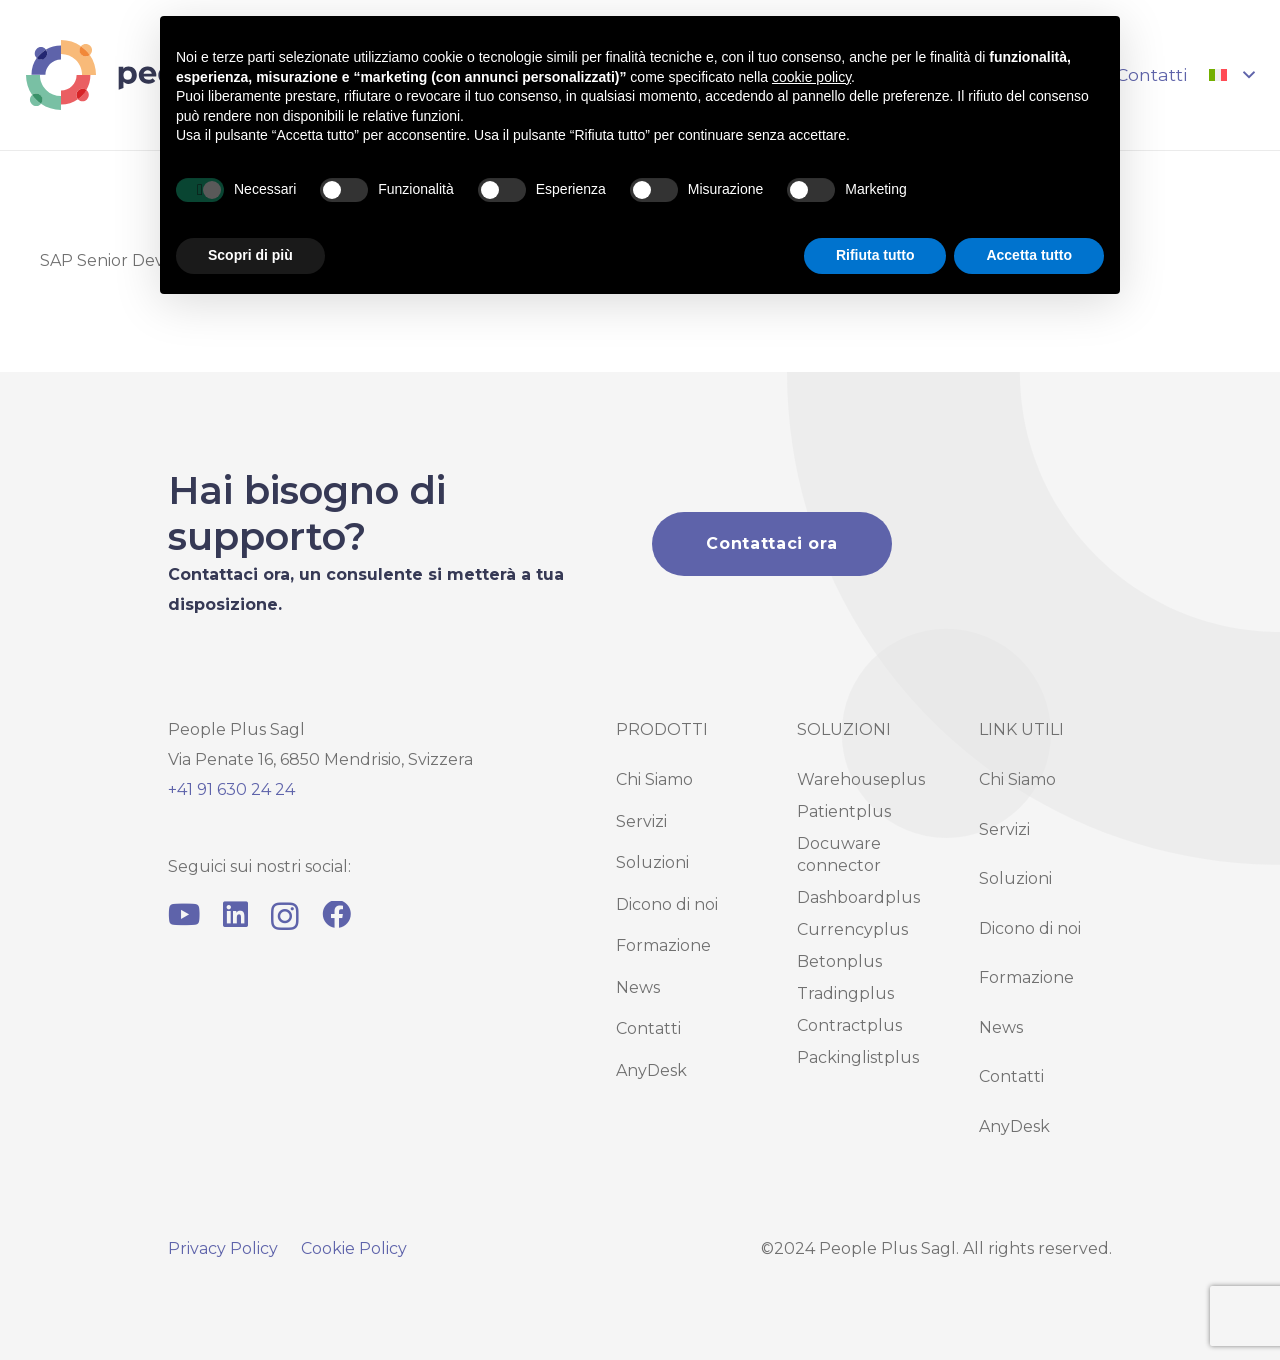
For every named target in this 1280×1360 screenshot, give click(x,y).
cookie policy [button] (811, 77)
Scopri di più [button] (250, 255)
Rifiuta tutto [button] (875, 255)
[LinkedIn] (235, 915)
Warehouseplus (861, 779)
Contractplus (849, 1025)
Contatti (648, 1028)
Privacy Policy (223, 1248)
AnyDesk (651, 1070)
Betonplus (839, 961)
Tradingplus (845, 993)
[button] (1231, 75)
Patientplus (844, 811)
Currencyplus (852, 929)
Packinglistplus (858, 1057)
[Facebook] (336, 915)
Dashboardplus (858, 897)
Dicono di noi (667, 904)
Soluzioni (652, 862)
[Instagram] (285, 917)
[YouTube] (184, 915)
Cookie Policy (354, 1248)
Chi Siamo (654, 779)
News (638, 987)
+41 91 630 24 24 (231, 789)
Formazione (663, 945)
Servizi (641, 821)
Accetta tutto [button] (1029, 255)
